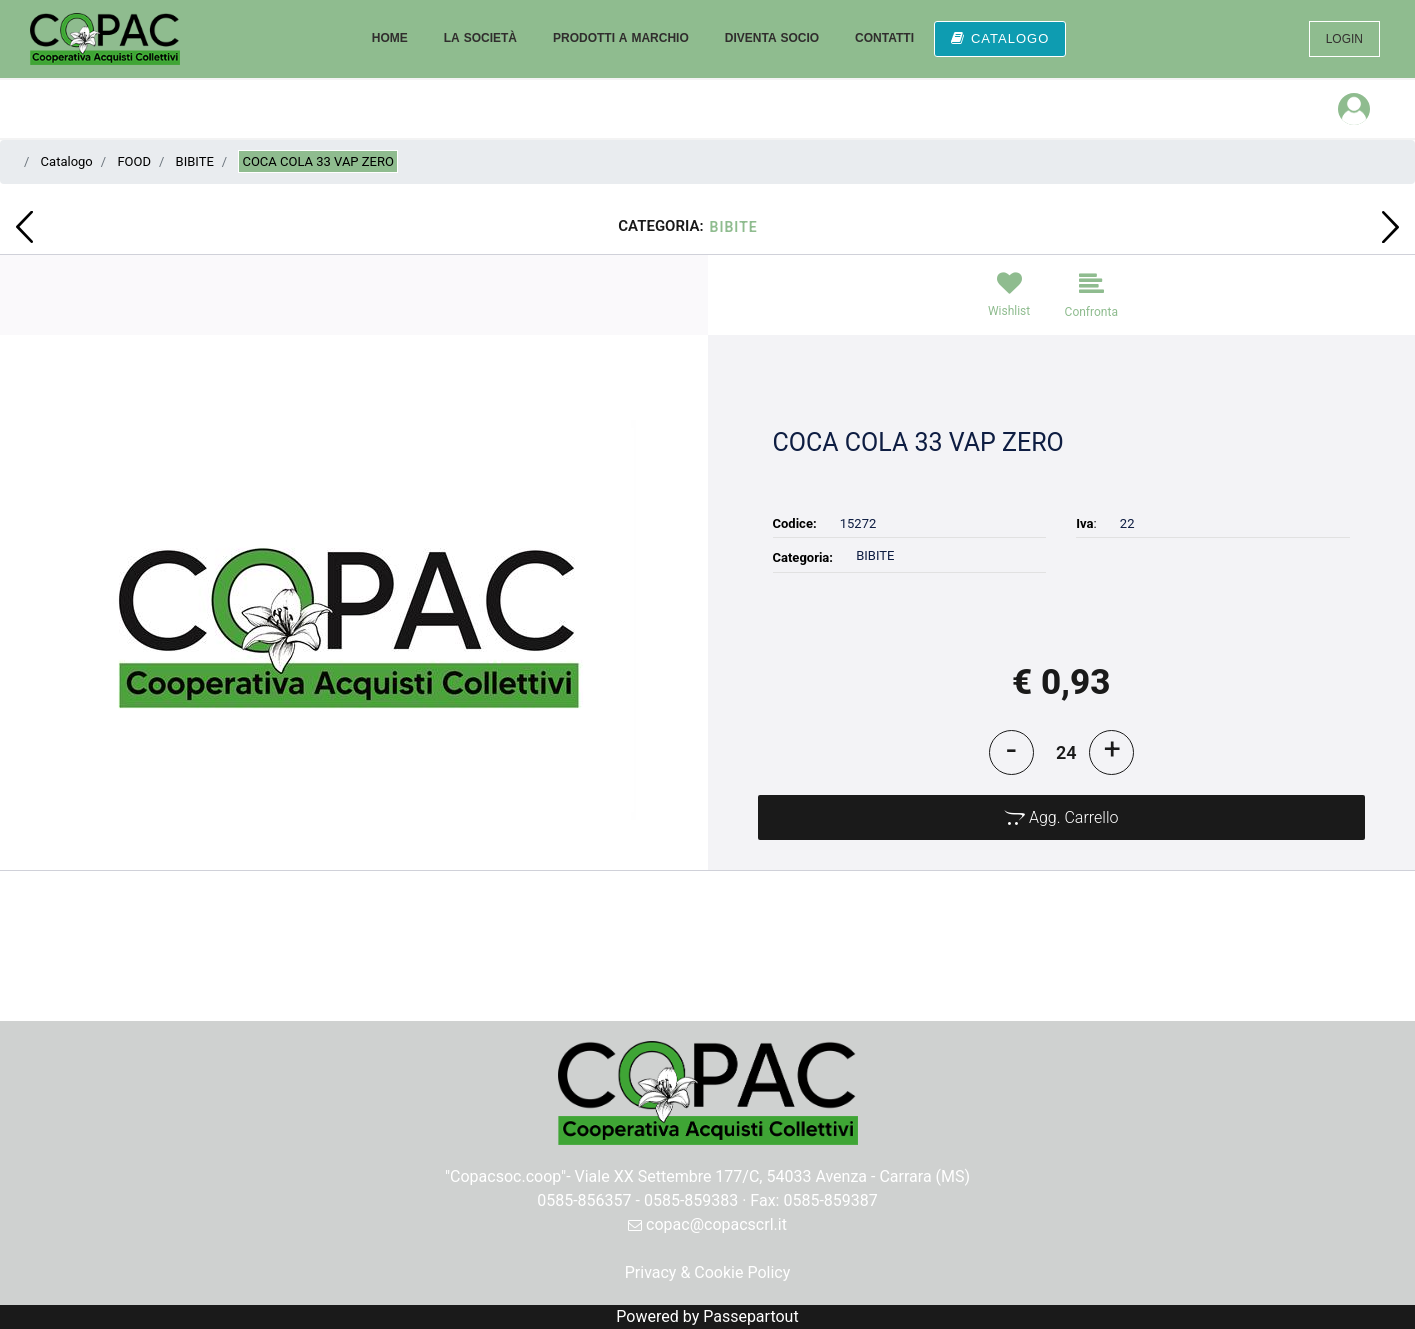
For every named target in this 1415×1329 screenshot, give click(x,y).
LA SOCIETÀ (480, 38)
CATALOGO (1000, 38)
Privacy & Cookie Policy (708, 1272)
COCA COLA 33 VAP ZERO (317, 161)
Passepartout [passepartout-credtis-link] (750, 1316)
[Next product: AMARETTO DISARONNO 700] (1390, 227)
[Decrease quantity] (1011, 752)
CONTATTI (884, 38)
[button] (353, 618)
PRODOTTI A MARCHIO (621, 38)
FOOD (134, 161)
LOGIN (1344, 39)
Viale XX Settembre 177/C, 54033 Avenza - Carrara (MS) (773, 1176)
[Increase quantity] (1111, 752)
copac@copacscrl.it (707, 1224)
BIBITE (195, 161)
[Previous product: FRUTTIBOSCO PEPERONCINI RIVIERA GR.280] (24, 227)
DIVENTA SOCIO (772, 38)
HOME (390, 38)
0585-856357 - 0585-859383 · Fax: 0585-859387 (707, 1200)
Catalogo (67, 161)
